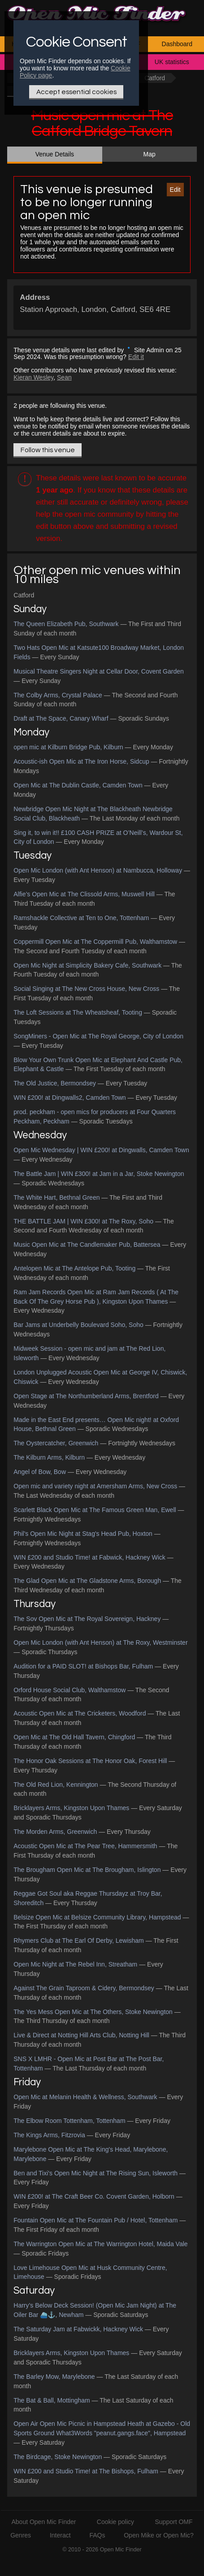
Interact (60, 2535)
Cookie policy (115, 2521)
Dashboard (177, 44)
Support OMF (173, 2521)
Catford (154, 78)
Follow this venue (48, 450)
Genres (20, 2535)
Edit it (136, 356)
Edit (175, 189)
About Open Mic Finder (43, 2521)
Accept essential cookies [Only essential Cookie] (76, 91)
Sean (64, 377)
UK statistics (172, 61)
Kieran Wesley (33, 377)
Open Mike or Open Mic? (159, 2535)
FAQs (97, 2535)
